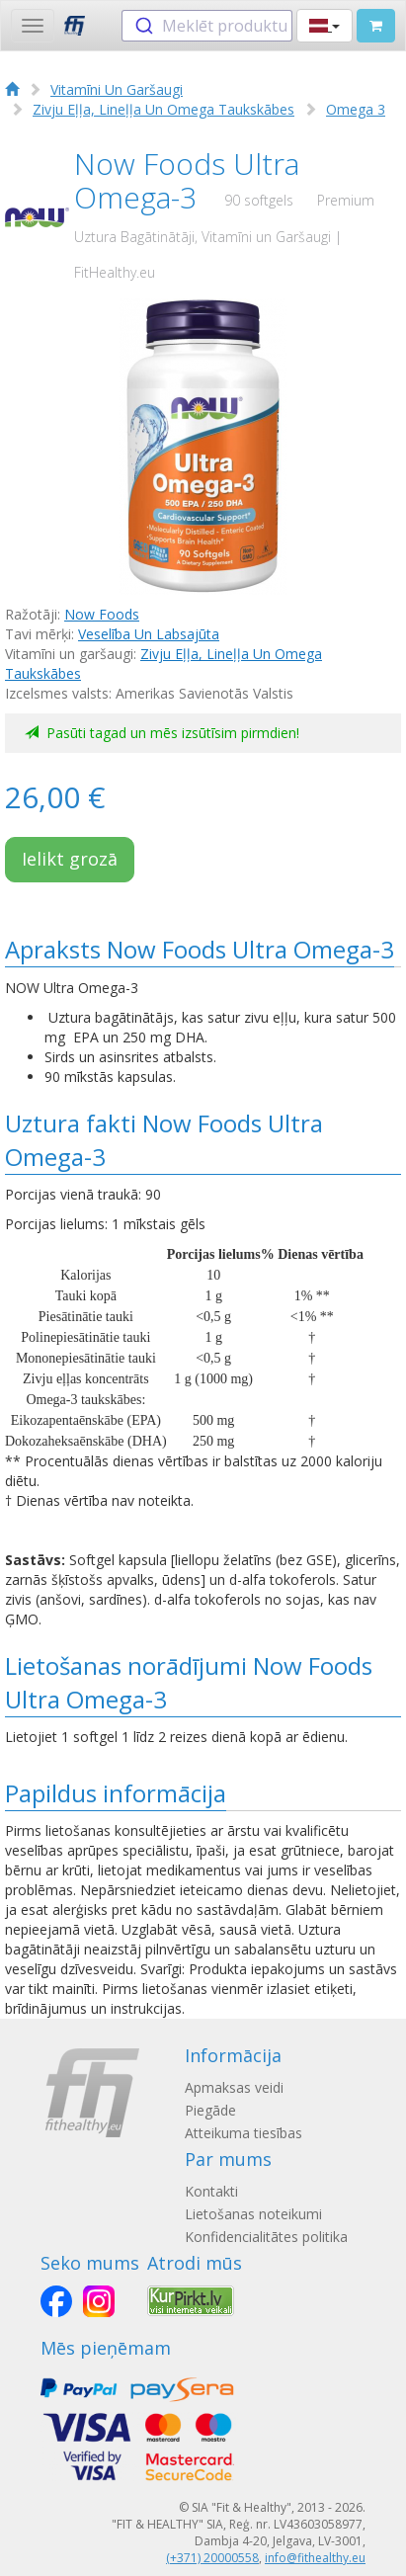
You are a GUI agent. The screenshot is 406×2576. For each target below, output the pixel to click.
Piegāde (210, 2110)
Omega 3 (355, 109)
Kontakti (211, 2191)
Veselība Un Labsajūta (148, 633)
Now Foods (101, 614)
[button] (324, 25)
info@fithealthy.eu (315, 2557)
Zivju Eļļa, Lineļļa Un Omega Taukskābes (163, 109)
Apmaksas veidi (234, 2087)
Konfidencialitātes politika (266, 2236)
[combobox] (207, 26)
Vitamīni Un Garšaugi (116, 89)
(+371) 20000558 (212, 2557)
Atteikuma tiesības (243, 2132)
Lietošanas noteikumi (253, 2213)
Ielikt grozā (70, 859)
